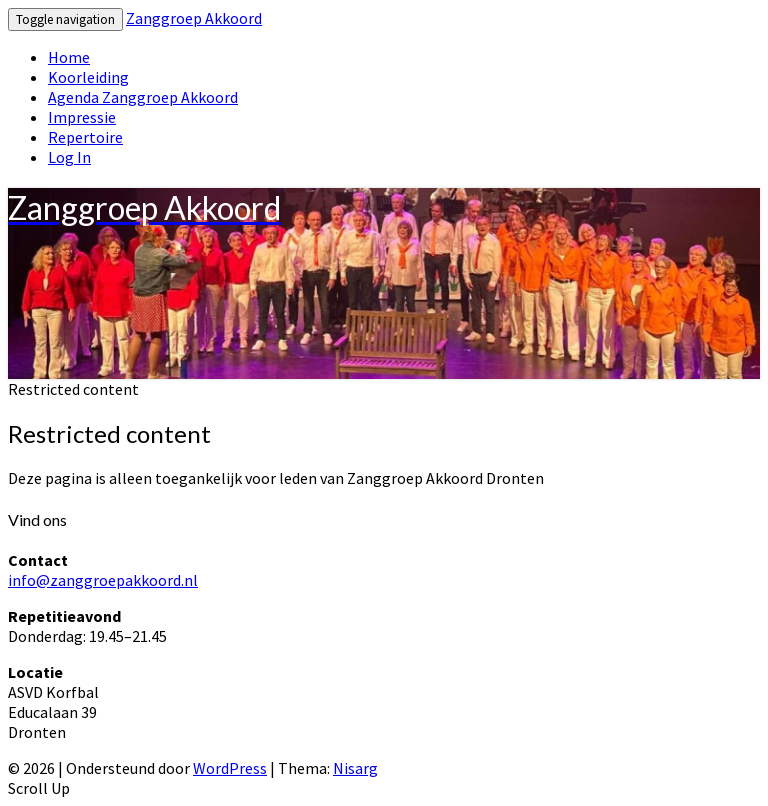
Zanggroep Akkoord (194, 18)
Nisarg (355, 768)
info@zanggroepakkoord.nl (103, 580)
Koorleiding (88, 77)
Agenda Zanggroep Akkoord (143, 97)
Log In (69, 157)
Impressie (82, 117)
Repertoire (85, 137)
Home (69, 57)
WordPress (230, 768)
